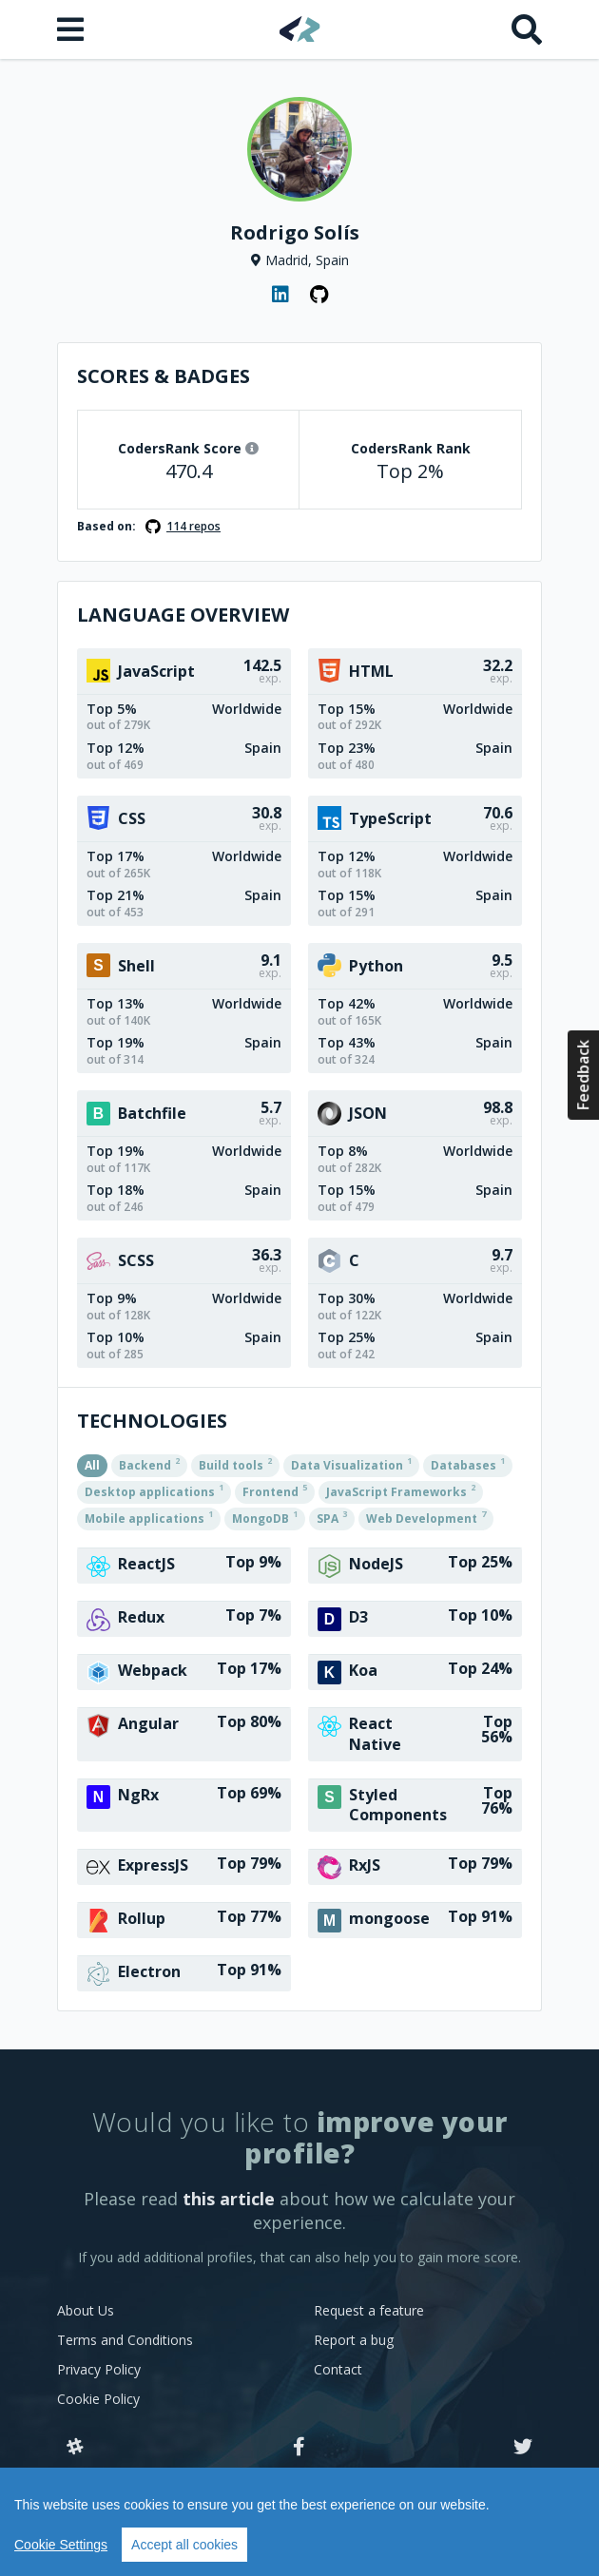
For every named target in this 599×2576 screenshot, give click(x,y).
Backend (149, 1463)
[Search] (527, 29)
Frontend (274, 1490)
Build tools (235, 1463)
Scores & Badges (163, 376)
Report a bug (354, 2340)
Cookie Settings (60, 2544)
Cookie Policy (98, 2399)
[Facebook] (299, 2448)
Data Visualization (351, 1463)
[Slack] (75, 2448)
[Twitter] (523, 2448)
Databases (468, 1463)
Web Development (426, 1517)
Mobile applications (149, 1517)
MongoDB (265, 1517)
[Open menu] (72, 29)
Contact (338, 2369)
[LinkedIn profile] (280, 294)
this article (229, 2198)
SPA (332, 1517)
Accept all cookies (184, 2544)
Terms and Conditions (125, 2340)
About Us (85, 2310)
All (92, 1465)
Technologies (152, 1420)
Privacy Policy (99, 2369)
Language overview (183, 614)
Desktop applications (154, 1490)
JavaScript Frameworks (400, 1490)
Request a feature (369, 2310)
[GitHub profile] (318, 294)
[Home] (300, 29)
